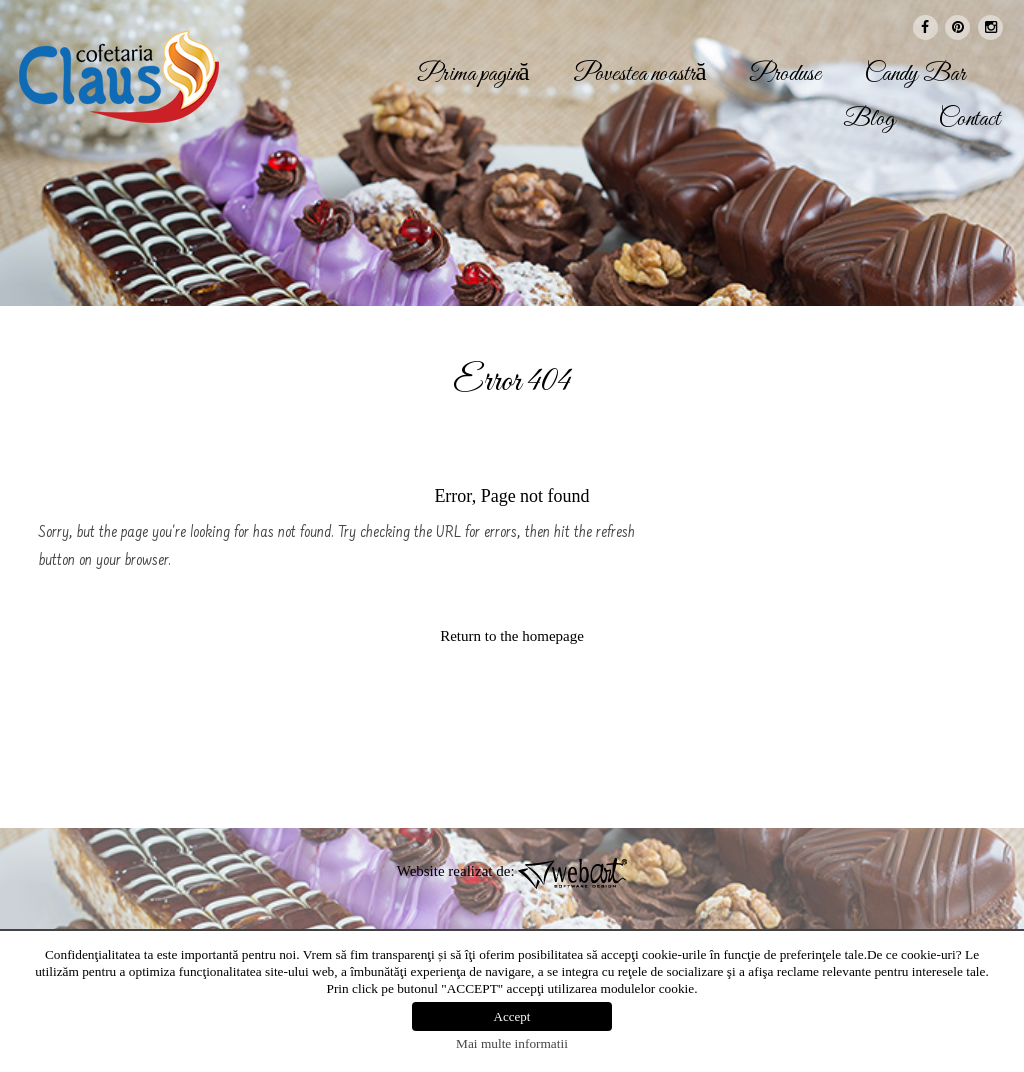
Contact (969, 120)
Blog (869, 120)
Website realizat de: (512, 871)
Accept (512, 1016)
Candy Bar (915, 75)
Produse (785, 75)
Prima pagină (474, 75)
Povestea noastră (639, 75)
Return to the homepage (512, 636)
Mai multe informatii (512, 1043)
